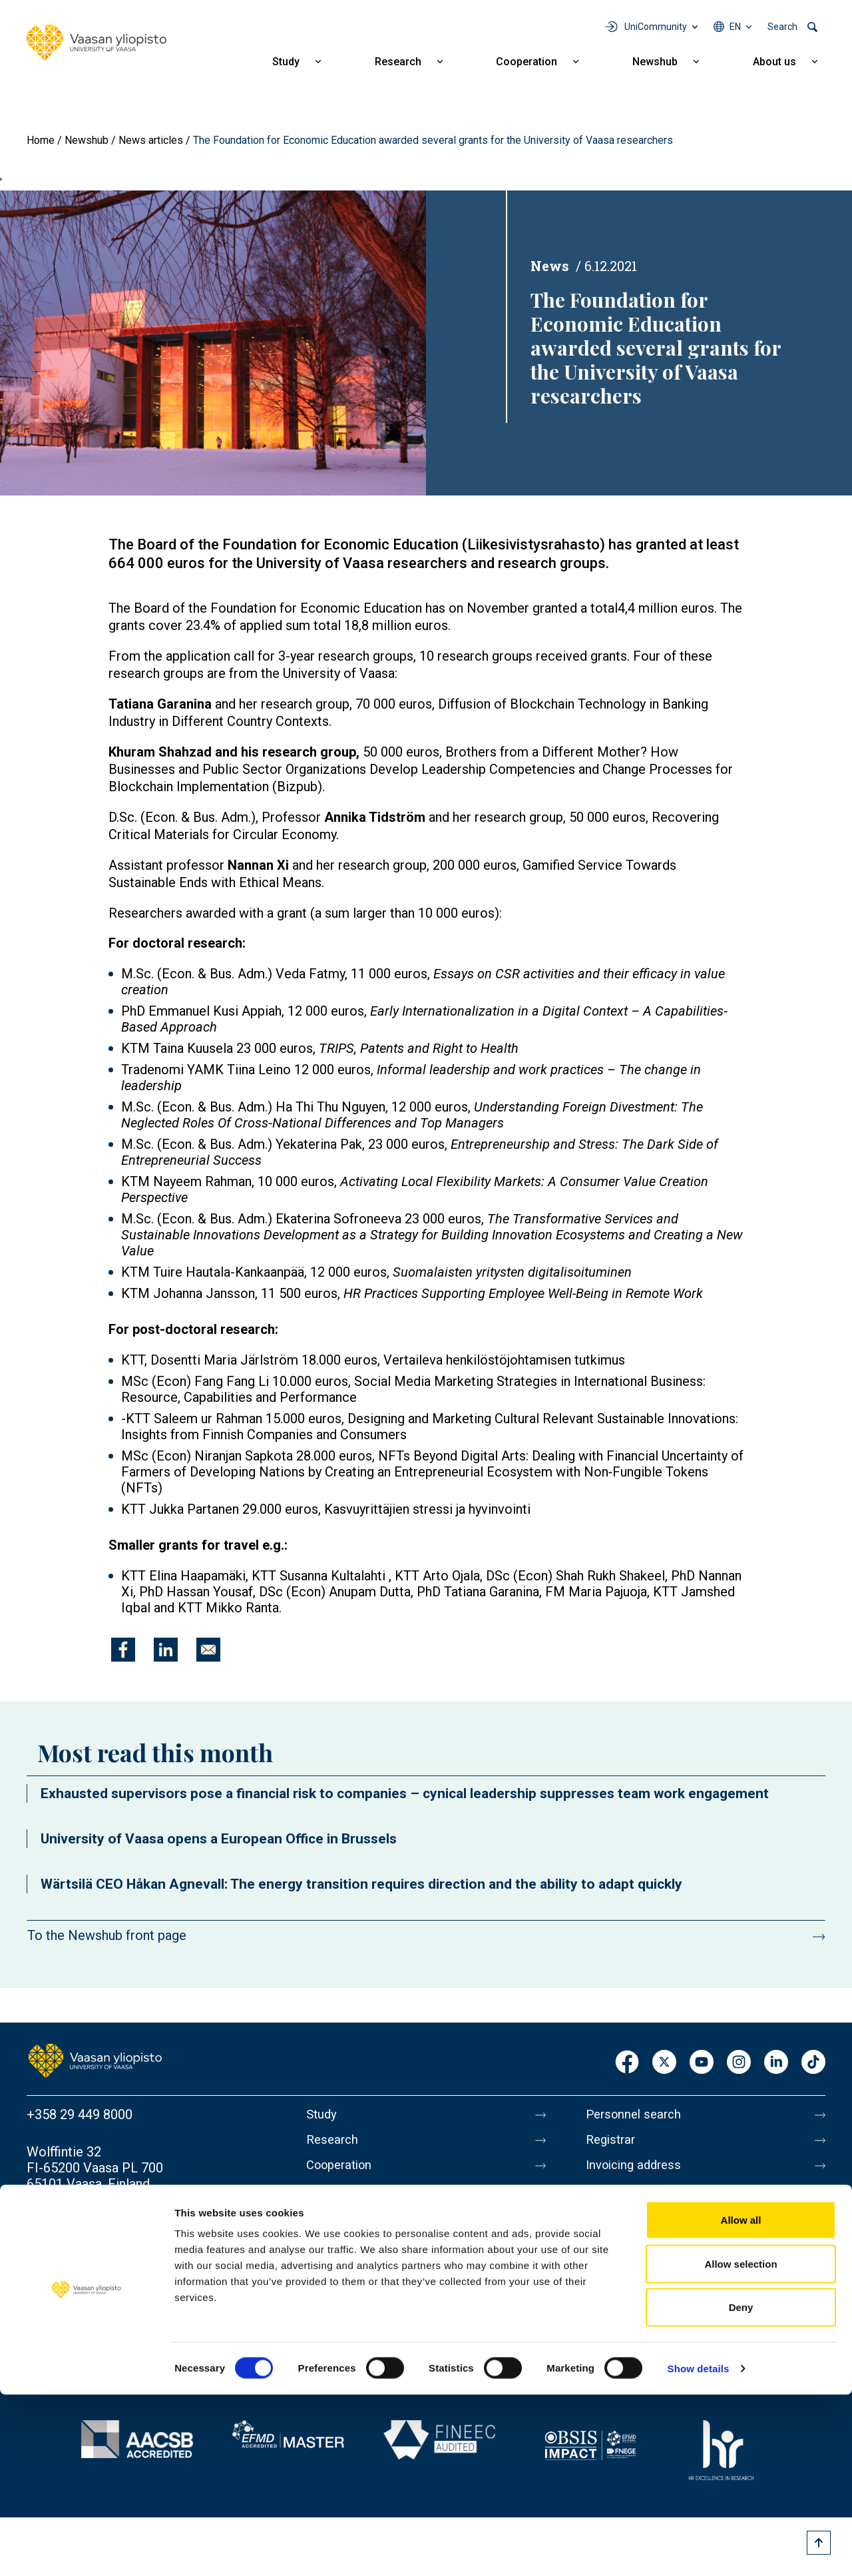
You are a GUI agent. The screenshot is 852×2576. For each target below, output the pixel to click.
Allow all (741, 2401)
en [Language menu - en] (735, 26)
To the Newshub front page (106, 1935)
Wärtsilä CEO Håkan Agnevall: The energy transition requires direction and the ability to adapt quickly (361, 1884)
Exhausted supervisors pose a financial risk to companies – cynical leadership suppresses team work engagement (405, 1793)
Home (41, 140)
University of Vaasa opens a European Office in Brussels (219, 1839)
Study (286, 61)
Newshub (655, 61)
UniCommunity (655, 26)
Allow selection (740, 2445)
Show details (699, 2549)
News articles (150, 140)
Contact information (85, 2221)
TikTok (813, 2063)
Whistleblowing (631, 2338)
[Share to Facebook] (123, 1650)
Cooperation (526, 61)
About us (774, 61)
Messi (604, 2226)
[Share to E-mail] (208, 1650)
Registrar (613, 2142)
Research (398, 61)
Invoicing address (637, 2170)
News (550, 265)
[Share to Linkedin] (166, 1650)
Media (604, 2198)
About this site (628, 2254)
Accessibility (623, 2310)
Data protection (632, 2282)
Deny (741, 2488)
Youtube (702, 2063)
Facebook (627, 2063)
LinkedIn (776, 2063)
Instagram (739, 2063)
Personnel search (637, 2114)
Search (782, 26)
